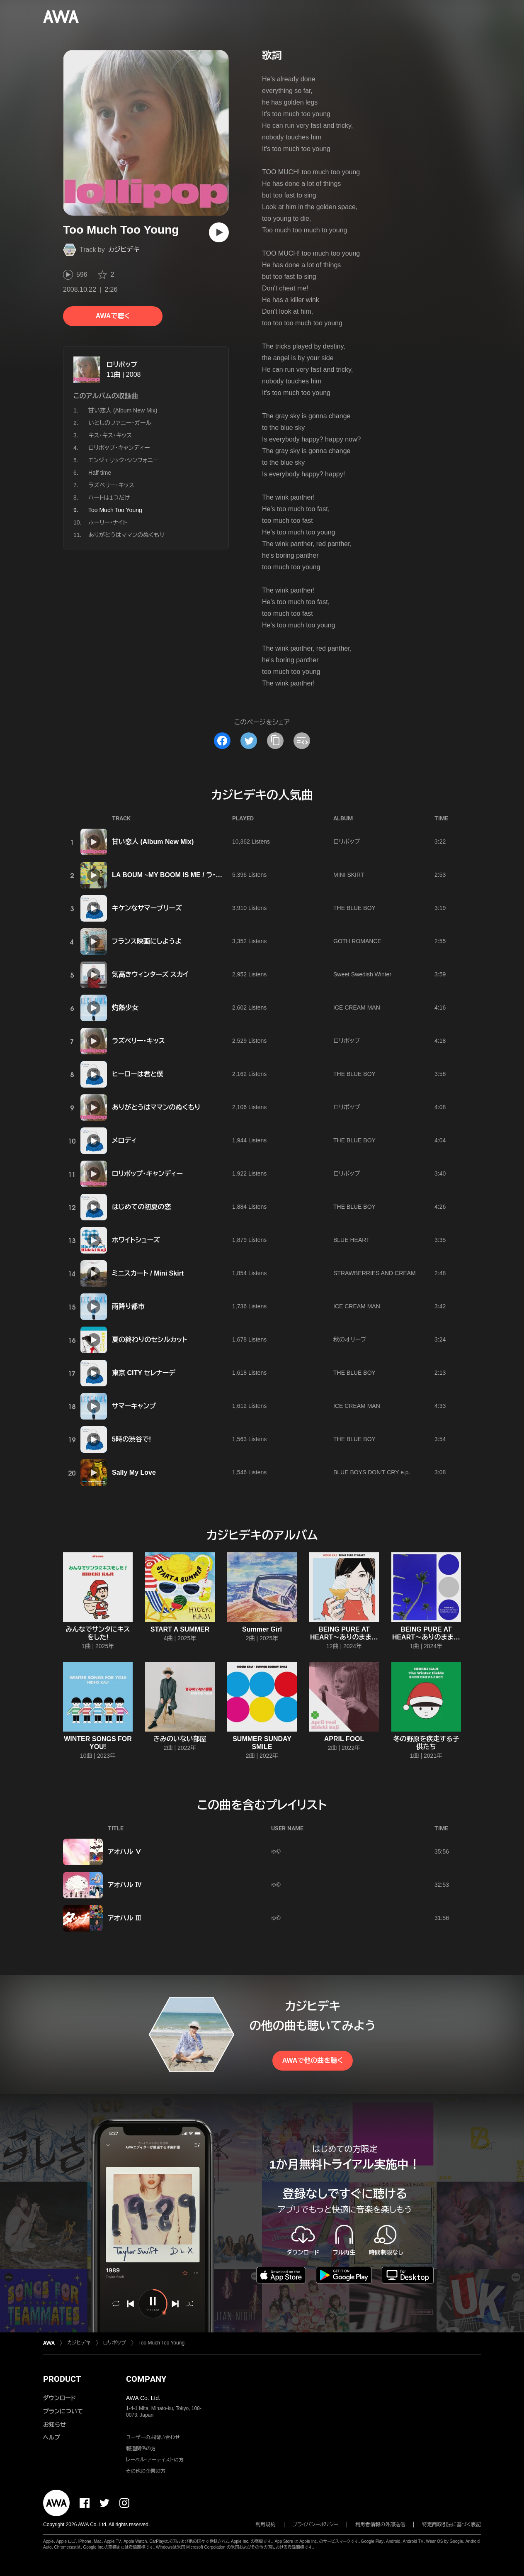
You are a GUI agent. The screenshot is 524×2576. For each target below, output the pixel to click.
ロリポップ (122, 364)
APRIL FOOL (344, 1738)
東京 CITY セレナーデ (143, 1372)
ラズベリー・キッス (111, 485)
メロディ (124, 1140)
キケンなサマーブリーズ (147, 908)
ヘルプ (51, 2437)
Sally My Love (134, 1472)
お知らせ (54, 2424)
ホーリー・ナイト (107, 522)
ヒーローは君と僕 (137, 1074)
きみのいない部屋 (179, 1738)
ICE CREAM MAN (356, 1007)
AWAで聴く (113, 316)
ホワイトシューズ (136, 1240)
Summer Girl (262, 1629)
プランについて (63, 2411)
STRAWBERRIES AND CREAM (374, 1273)
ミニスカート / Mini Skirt (148, 1273)
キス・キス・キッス (110, 435)
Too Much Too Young (161, 2343)
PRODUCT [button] (62, 2379)
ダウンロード (59, 2398)
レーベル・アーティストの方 (155, 2460)
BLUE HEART (351, 1240)
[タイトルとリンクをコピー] (275, 740)
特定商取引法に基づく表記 (451, 2524)
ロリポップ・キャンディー (119, 447)
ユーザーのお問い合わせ (153, 2437)
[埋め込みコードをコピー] (302, 740)
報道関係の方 (141, 2449)
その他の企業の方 (145, 2471)
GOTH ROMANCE (357, 941)
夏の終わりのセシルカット (149, 1339)
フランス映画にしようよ (147, 941)
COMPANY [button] (146, 2379)
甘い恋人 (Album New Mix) (122, 410)
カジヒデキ (124, 249)
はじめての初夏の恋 (141, 1206)
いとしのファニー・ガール (119, 423)
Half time (99, 472)
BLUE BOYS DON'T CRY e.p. (371, 1472)
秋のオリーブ (349, 1339)
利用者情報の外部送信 (380, 2524)
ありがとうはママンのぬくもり (126, 535)
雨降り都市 (128, 1306)
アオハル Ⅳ (125, 1884)
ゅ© (276, 1851)
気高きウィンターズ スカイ (150, 974)
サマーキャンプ (134, 1406)
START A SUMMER (180, 1629)
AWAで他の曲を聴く (312, 2060)
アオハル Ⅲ (125, 1918)
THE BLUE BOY (354, 908)
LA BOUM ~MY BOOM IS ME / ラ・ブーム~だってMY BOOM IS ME (211, 874)
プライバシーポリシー (316, 2524)
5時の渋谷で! (131, 1439)
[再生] (219, 232)
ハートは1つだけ (109, 497)
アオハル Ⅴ (125, 1851)
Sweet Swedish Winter (362, 974)
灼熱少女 (125, 1007)
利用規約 (266, 2524)
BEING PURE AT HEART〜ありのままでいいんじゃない (344, 1637)
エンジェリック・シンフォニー (123, 460)
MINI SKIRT (348, 874)
